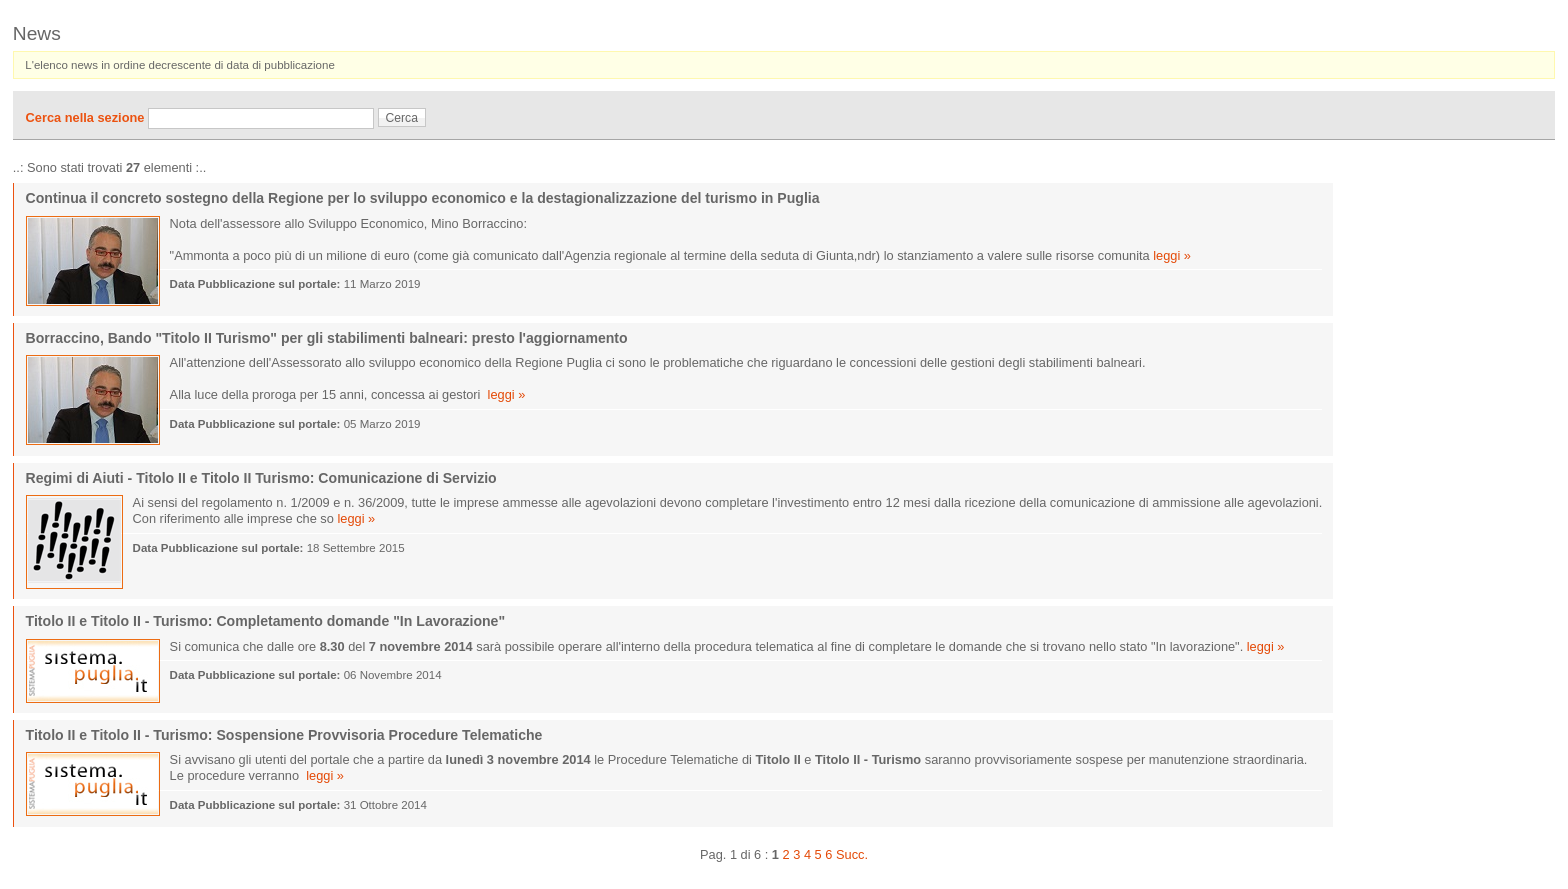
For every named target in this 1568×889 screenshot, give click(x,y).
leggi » (1172, 255)
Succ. (852, 854)
